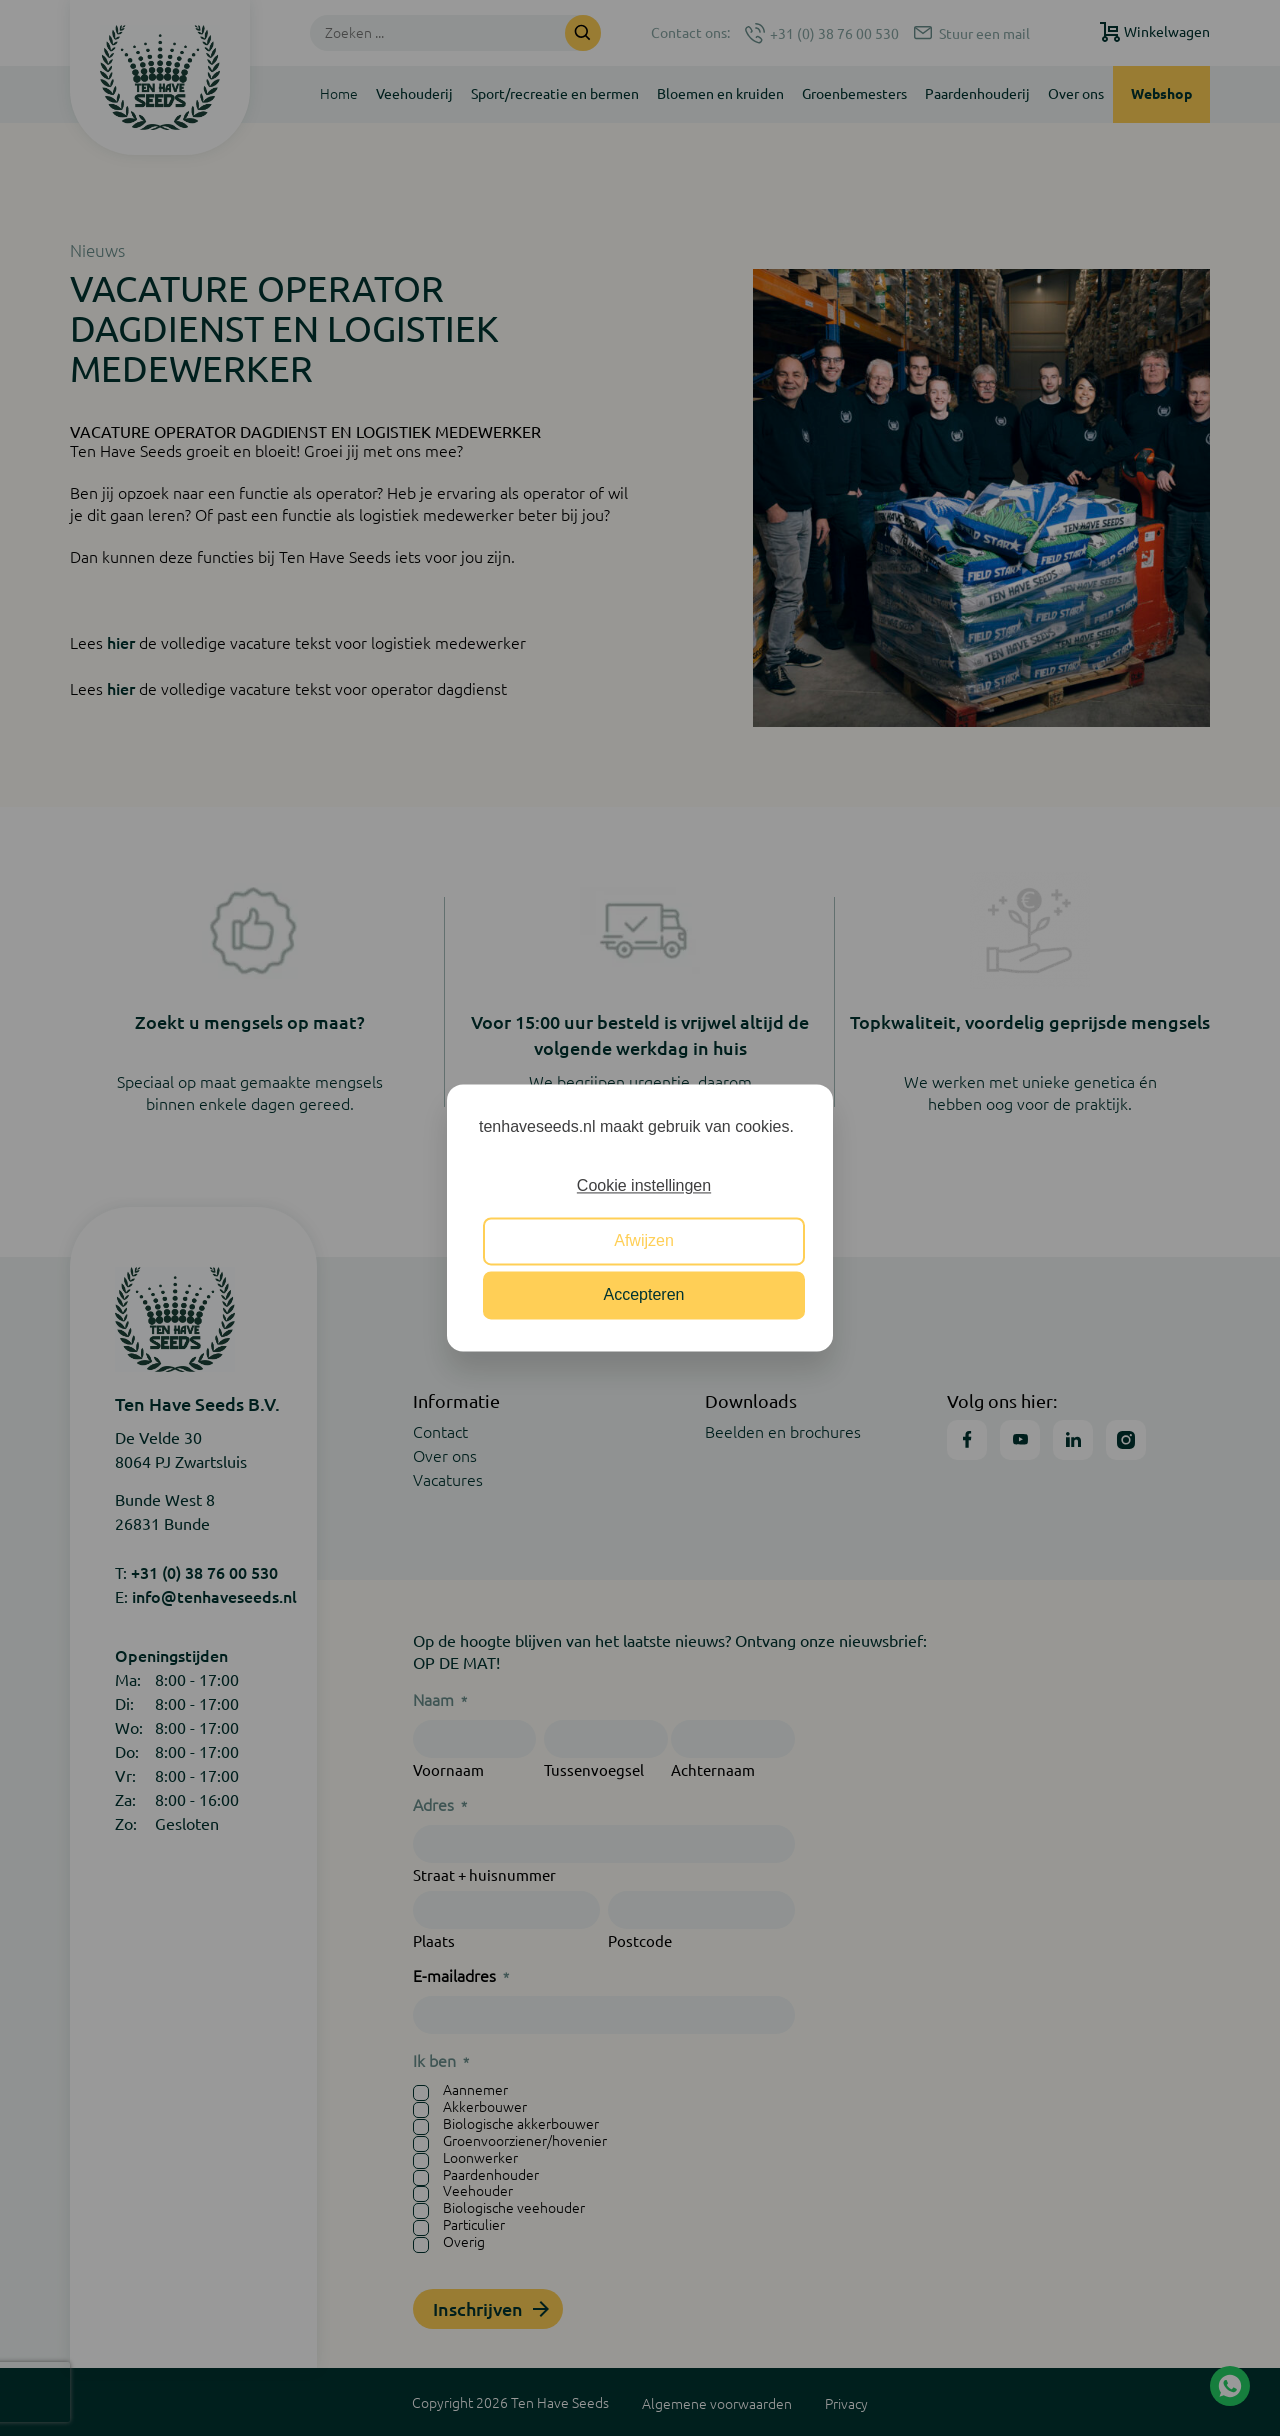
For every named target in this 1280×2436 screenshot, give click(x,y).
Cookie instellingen (644, 1186)
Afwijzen (644, 1240)
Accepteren (644, 1295)
